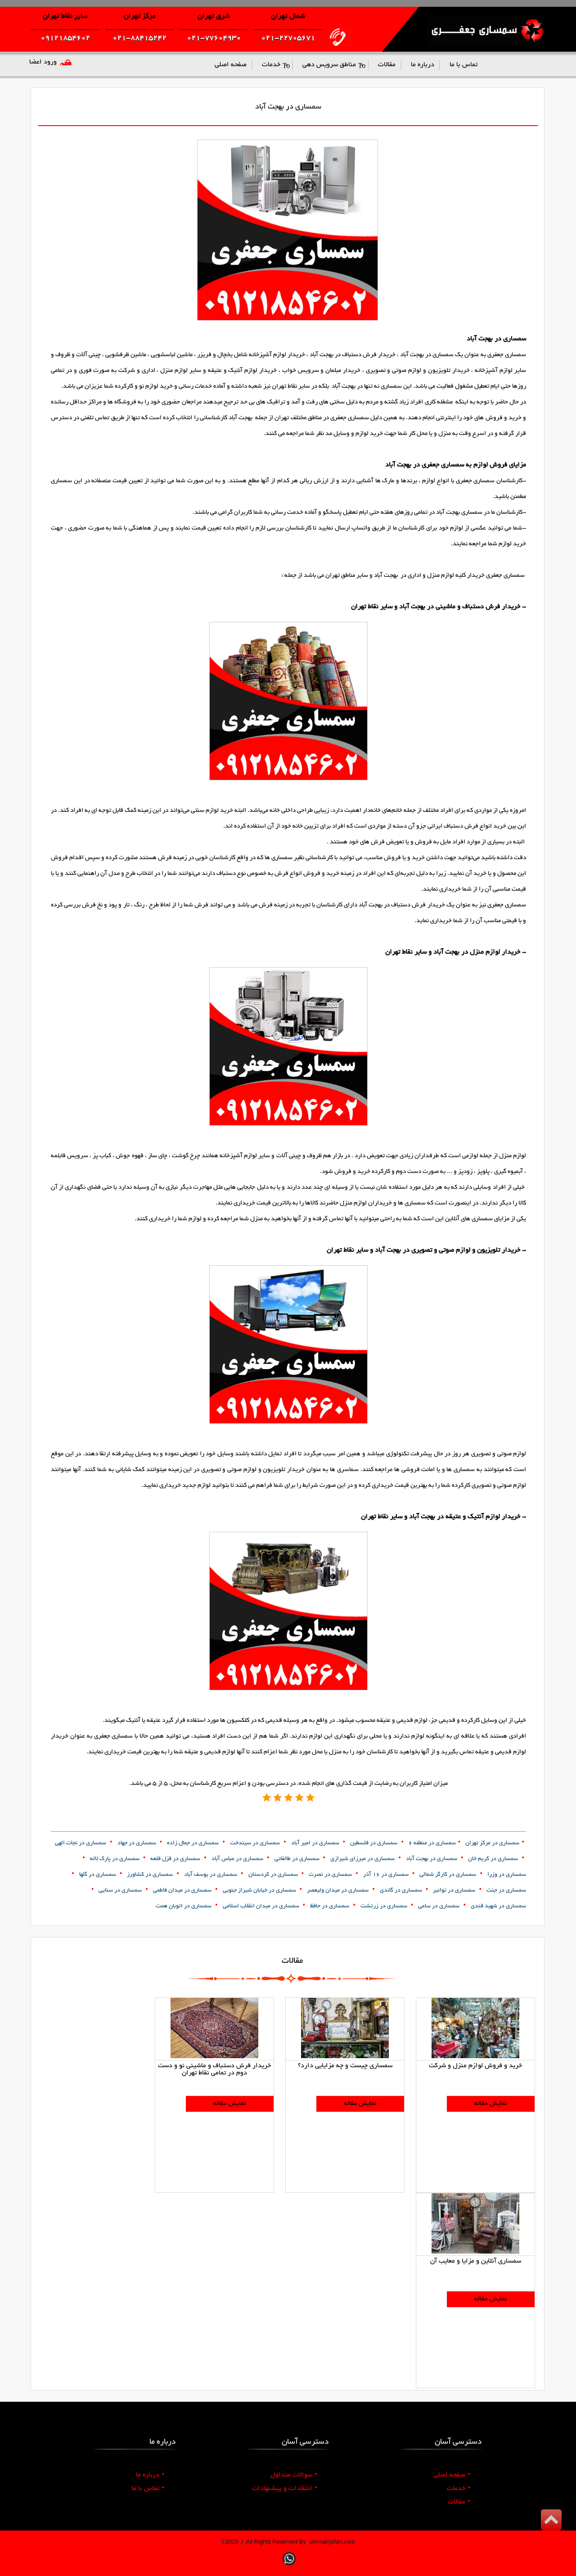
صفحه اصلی (451, 2475)
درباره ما (150, 2475)
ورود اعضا (43, 62)
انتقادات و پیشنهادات (284, 2488)
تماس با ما (147, 2488)
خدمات (458, 2488)
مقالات (459, 2502)
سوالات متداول (293, 2475)
